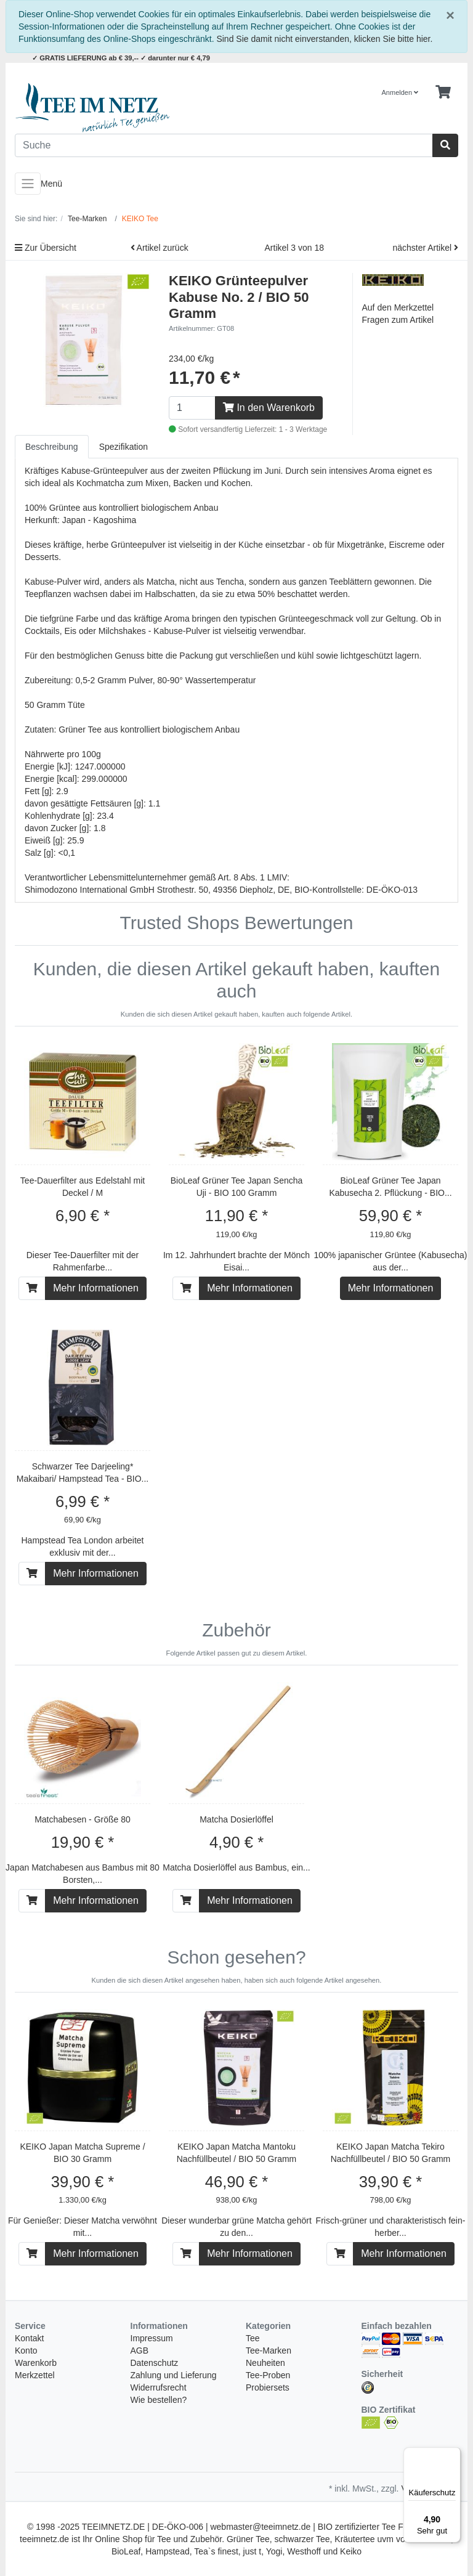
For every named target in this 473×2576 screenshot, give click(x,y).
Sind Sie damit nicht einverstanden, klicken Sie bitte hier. (324, 39)
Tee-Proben (268, 2375)
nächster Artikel (425, 248)
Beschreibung (51, 447)
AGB (140, 2350)
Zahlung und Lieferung (174, 2375)
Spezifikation (123, 447)
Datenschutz (155, 2363)
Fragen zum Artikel (398, 320)
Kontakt (29, 2338)
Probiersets (267, 2387)
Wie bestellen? (159, 2400)
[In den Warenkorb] (32, 1288)
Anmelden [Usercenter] (400, 92)
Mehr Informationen (96, 1288)
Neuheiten (265, 2363)
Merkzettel (35, 2375)
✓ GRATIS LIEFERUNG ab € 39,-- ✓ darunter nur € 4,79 (121, 58)
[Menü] (453, 2454)
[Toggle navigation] (28, 184)
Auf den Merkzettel (398, 307)
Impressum (152, 2338)
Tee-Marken (268, 2350)
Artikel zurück (159, 248)
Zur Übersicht (45, 248)
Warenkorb (36, 2363)
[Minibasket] (443, 92)
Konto (26, 2350)
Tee (253, 2338)
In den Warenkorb (269, 407)
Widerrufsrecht (159, 2387)
